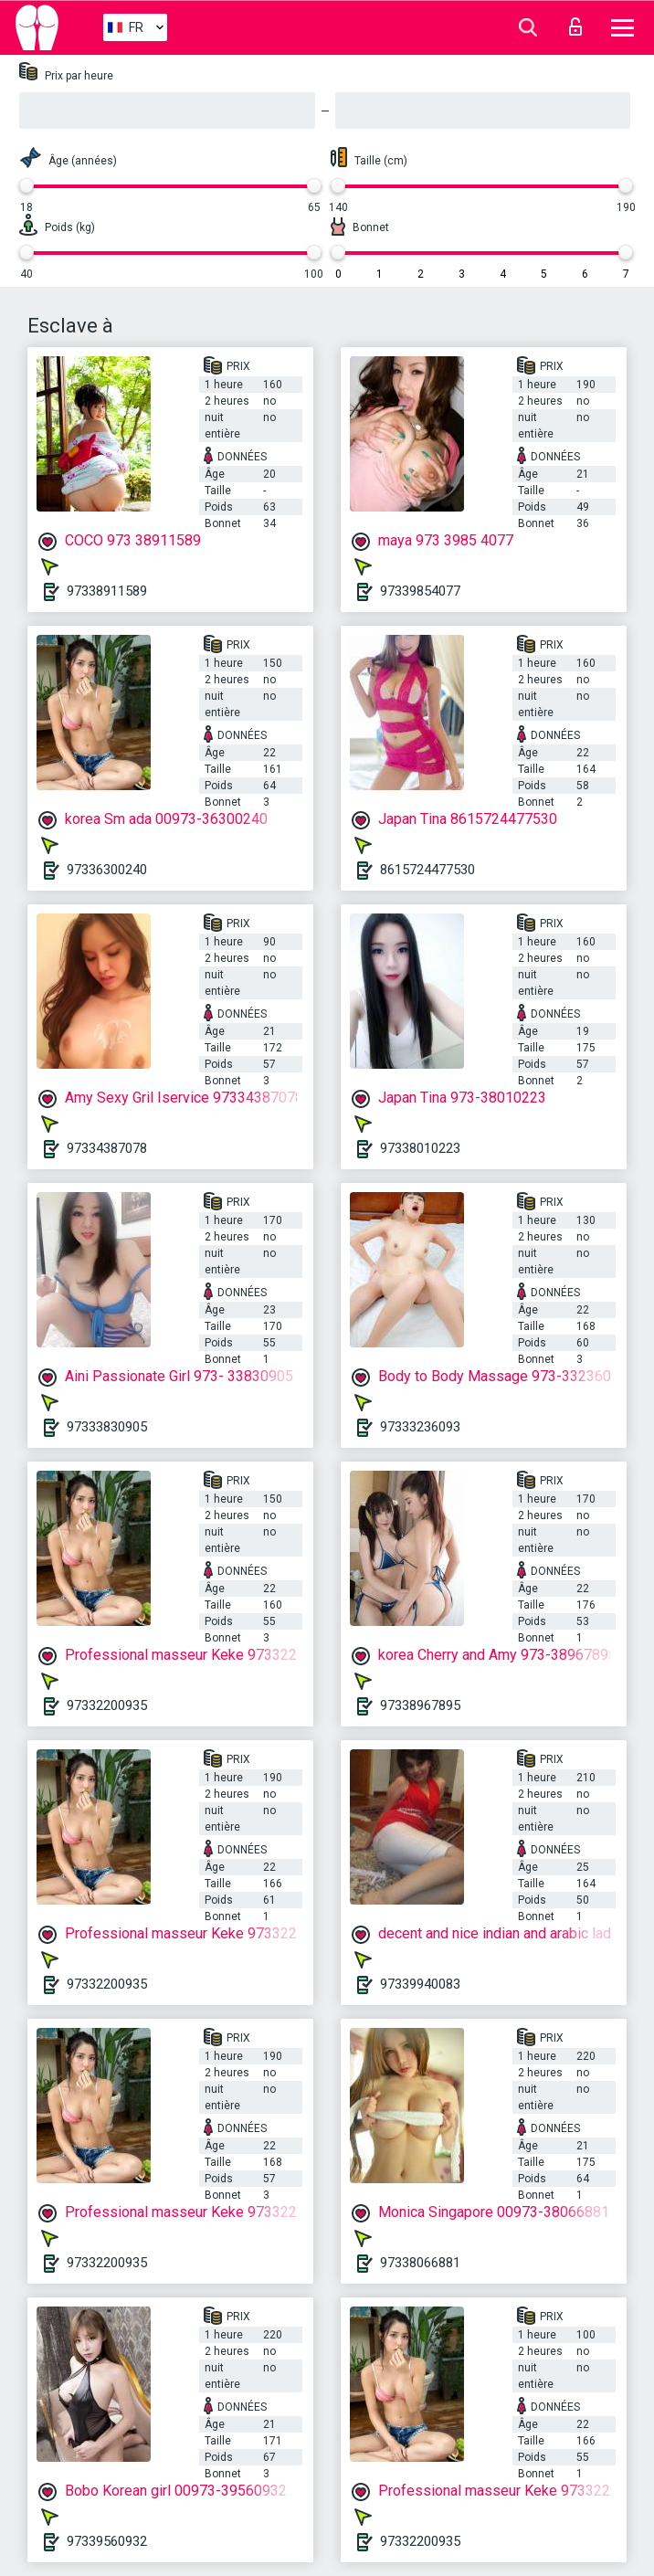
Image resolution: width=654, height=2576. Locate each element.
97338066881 (420, 2262)
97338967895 (420, 1705)
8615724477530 (427, 869)
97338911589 (107, 591)
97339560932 (107, 2541)
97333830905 (107, 1427)
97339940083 (420, 1984)
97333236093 (420, 1427)
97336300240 (107, 869)
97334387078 (107, 1148)
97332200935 (107, 1705)
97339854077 (420, 591)
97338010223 (420, 1148)
